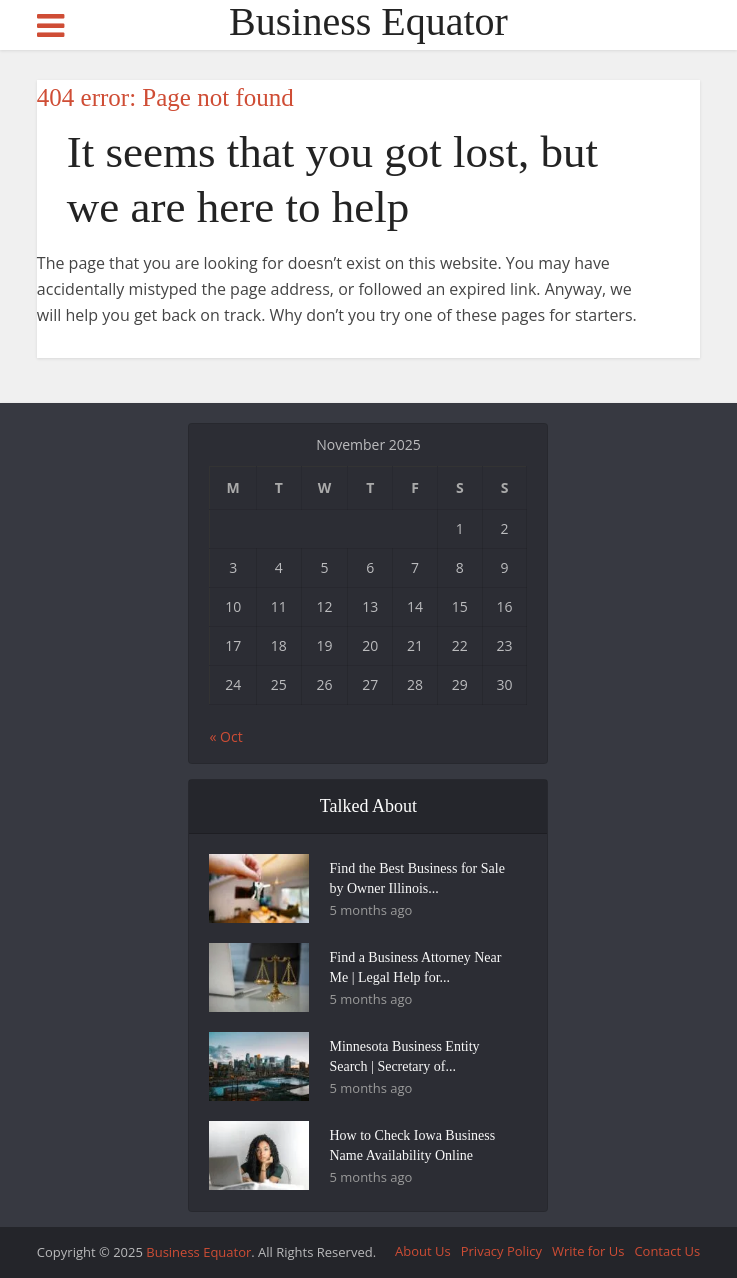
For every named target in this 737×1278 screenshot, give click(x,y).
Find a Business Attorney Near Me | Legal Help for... (415, 967)
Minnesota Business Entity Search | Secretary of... (404, 1056)
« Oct (225, 736)
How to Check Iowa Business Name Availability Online (412, 1145)
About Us (423, 1251)
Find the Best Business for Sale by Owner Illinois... (416, 878)
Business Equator (368, 22)
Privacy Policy (501, 1251)
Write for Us (588, 1251)
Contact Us (667, 1251)
